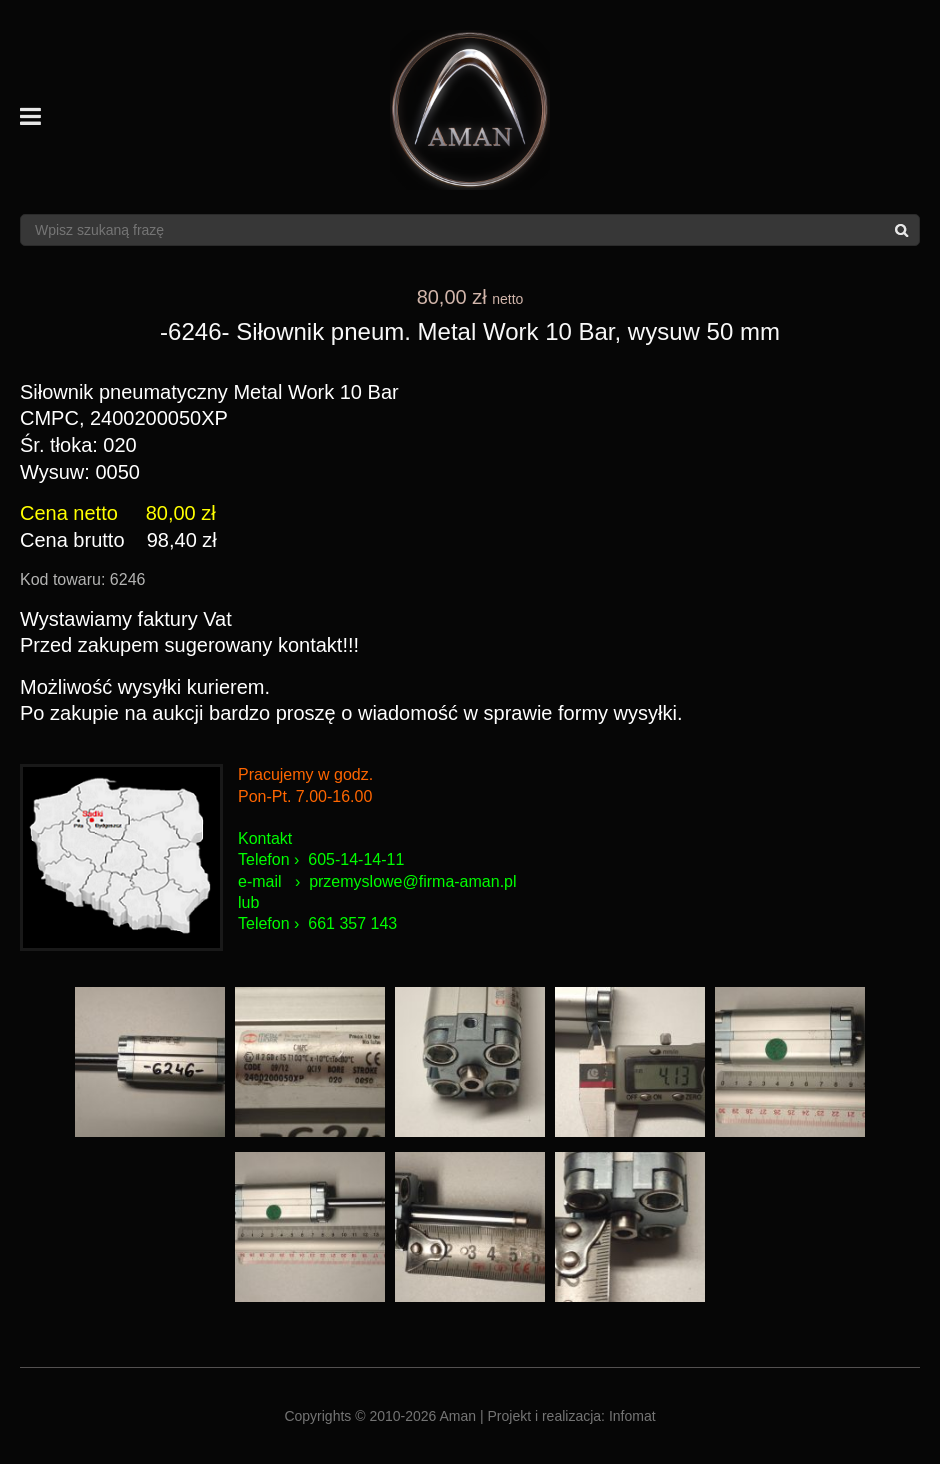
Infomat (632, 1416)
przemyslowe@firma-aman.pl (412, 881)
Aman (458, 1416)
